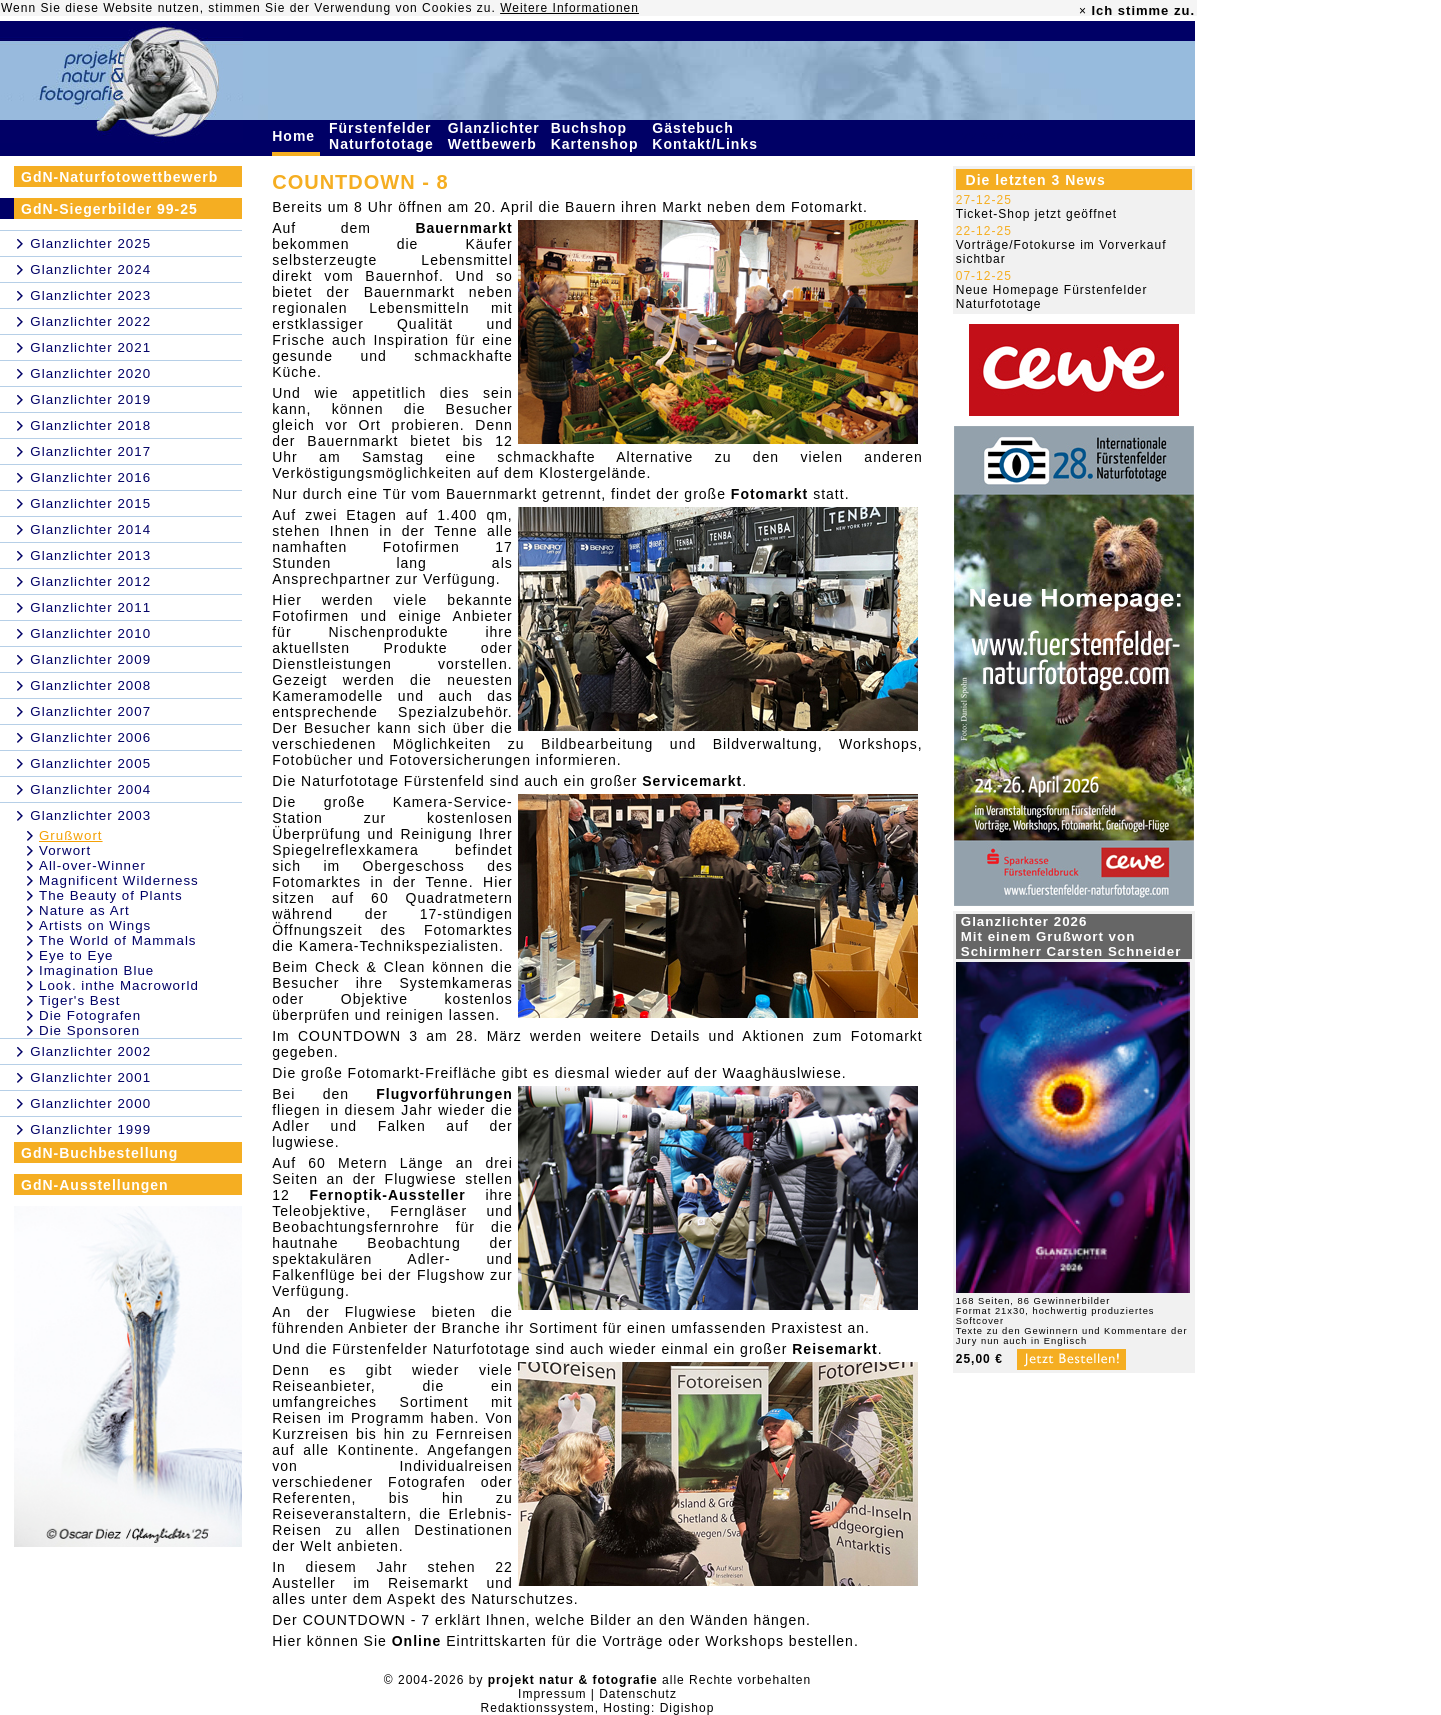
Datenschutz (638, 1694)
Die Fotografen (90, 1015)
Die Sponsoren (89, 1030)
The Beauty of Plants (111, 895)
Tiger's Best (79, 1000)
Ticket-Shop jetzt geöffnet (1036, 214)
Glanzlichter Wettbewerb (495, 136)
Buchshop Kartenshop (597, 136)
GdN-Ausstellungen (95, 1185)
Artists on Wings (95, 925)
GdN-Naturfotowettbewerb (119, 177)
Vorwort (65, 850)
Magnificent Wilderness (119, 880)
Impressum (552, 1694)
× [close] (1083, 11)
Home (296, 136)
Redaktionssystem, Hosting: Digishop (598, 1708)
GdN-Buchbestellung (99, 1153)
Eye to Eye (76, 955)
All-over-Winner (92, 865)
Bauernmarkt (463, 228)
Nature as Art (84, 910)
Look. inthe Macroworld (119, 985)
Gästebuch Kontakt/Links (707, 136)
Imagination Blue (96, 970)
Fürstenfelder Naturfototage (384, 136)
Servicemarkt (692, 781)
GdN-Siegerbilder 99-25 (109, 209)
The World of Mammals (118, 940)
